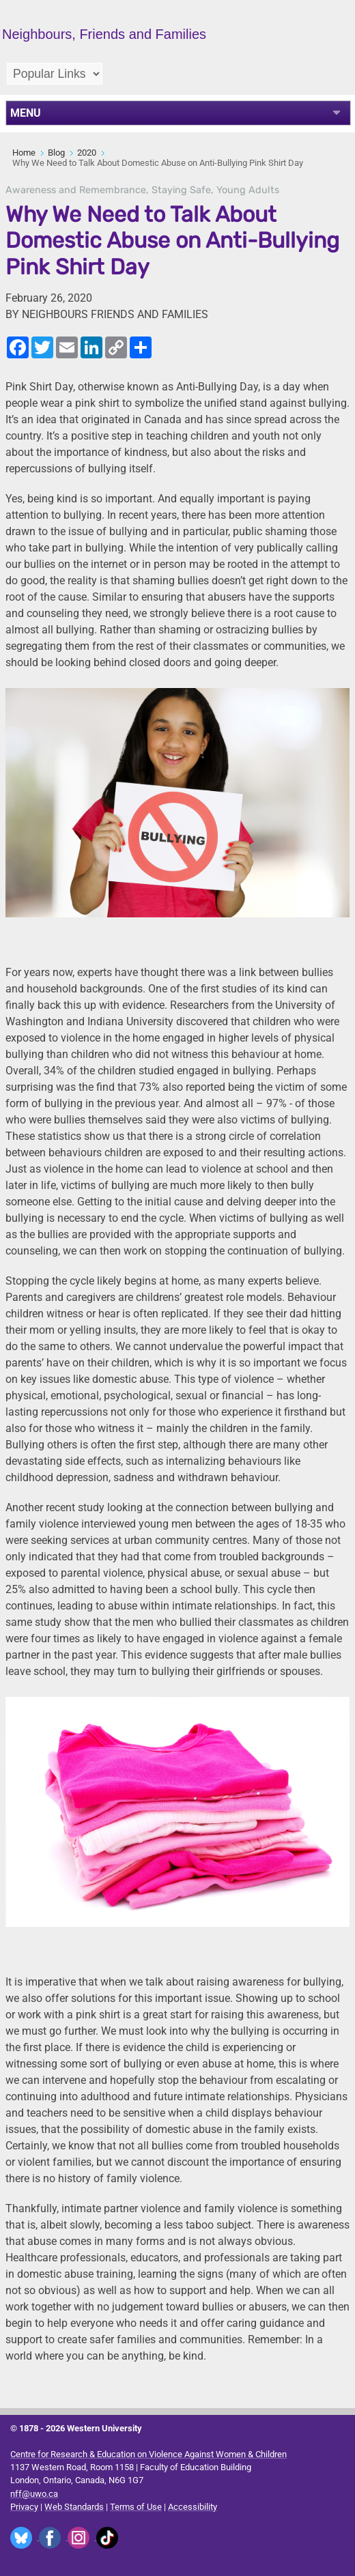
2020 (86, 152)
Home (24, 152)
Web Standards (74, 2507)
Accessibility (192, 2507)
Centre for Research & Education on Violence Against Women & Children (148, 2454)
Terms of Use (136, 2507)
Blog (56, 152)
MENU (25, 112)
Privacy (24, 2507)
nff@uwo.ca (34, 2494)
